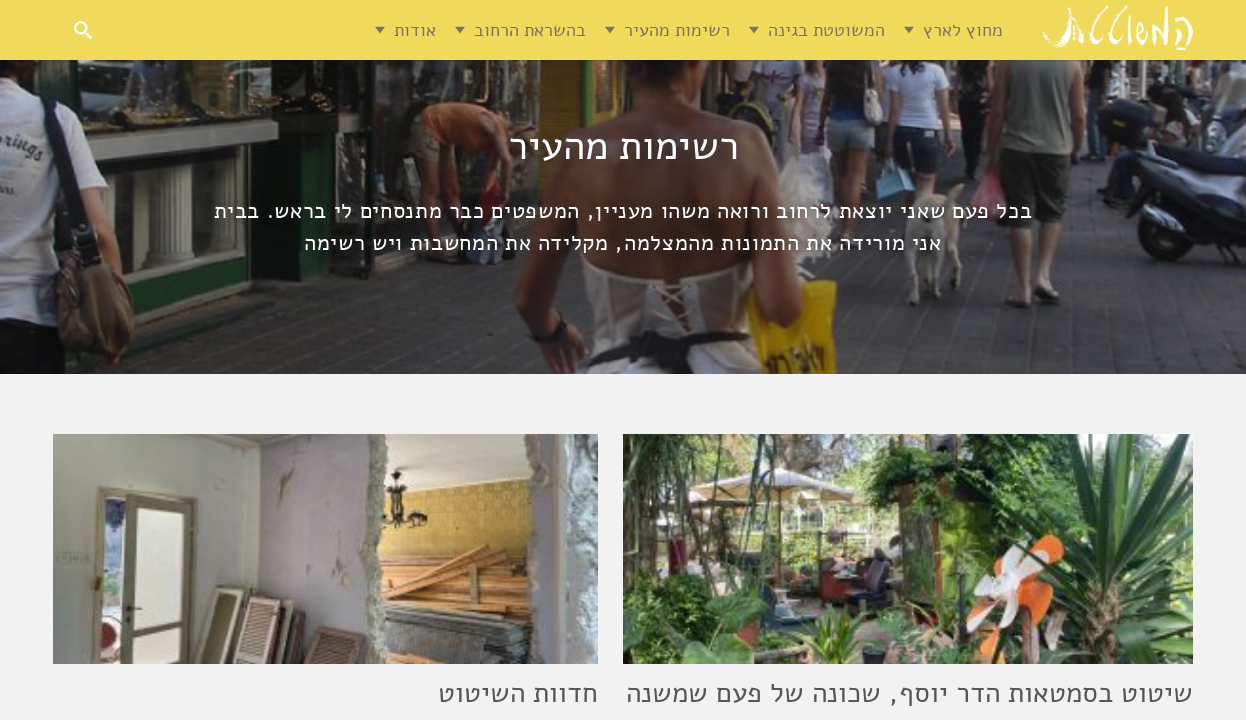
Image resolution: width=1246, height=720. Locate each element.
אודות (415, 30)
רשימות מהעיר (677, 30)
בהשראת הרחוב (530, 30)
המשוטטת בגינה (826, 30)
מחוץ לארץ (963, 30)
